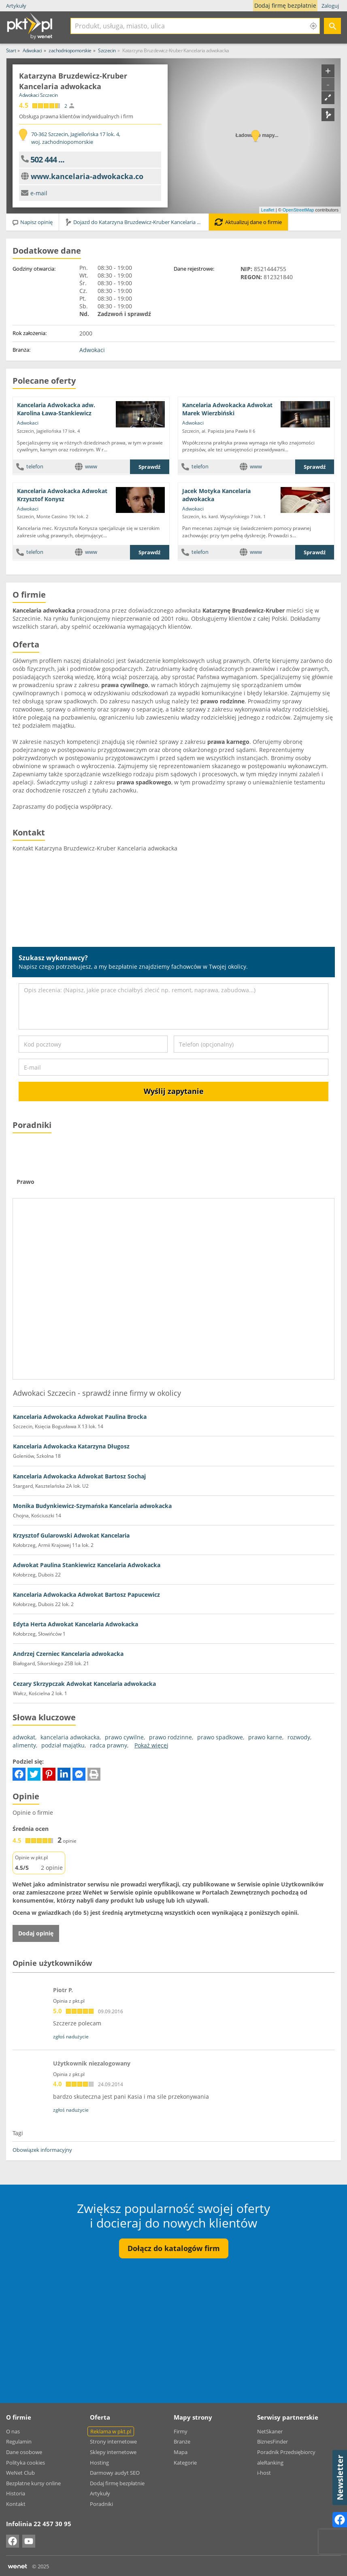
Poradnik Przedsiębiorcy (286, 2452)
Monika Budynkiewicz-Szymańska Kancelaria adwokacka (92, 1506)
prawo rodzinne (170, 1737)
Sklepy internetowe (113, 2452)
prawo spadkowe (220, 1737)
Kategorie (185, 2462)
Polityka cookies (25, 2462)
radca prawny (108, 1745)
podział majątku (63, 1745)
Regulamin (19, 2441)
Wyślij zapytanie (174, 1091)
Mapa (180, 2452)
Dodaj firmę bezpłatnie (287, 5)
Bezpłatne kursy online (33, 2483)
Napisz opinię (32, 222)
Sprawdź (149, 466)
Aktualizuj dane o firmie (248, 222)
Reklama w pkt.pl (110, 2431)
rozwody (298, 1737)
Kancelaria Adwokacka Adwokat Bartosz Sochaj (79, 1476)
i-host (264, 2472)
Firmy (180, 2431)
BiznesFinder (272, 2441)
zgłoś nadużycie (71, 2036)
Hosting (99, 2462)
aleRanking (270, 2462)
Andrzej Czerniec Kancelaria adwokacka (68, 1654)
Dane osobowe (24, 2452)
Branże (182, 2441)
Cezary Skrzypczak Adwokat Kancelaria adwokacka (84, 1683)
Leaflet (268, 209)
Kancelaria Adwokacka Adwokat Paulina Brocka (80, 1416)
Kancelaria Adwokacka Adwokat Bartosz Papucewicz (86, 1594)
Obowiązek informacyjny (42, 2149)
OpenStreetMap (298, 209)
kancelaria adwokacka (70, 1737)
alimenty (24, 1745)
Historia (15, 2493)
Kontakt (16, 2504)
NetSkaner (270, 2431)
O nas (13, 2431)
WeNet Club (20, 2472)
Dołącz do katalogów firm (174, 2248)
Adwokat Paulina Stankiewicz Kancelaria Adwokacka (86, 1565)
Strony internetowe (113, 2441)
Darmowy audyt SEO (115, 2472)
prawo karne (265, 1737)
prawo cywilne (124, 1737)
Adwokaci (92, 350)
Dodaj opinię (35, 1933)
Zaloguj (330, 5)
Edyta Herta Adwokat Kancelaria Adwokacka (75, 1624)
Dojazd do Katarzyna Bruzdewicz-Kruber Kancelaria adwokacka (137, 222)
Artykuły (16, 5)
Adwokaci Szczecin (38, 95)
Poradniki (101, 2504)
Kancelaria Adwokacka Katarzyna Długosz (71, 1446)
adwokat (24, 1737)
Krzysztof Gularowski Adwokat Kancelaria (71, 1535)
